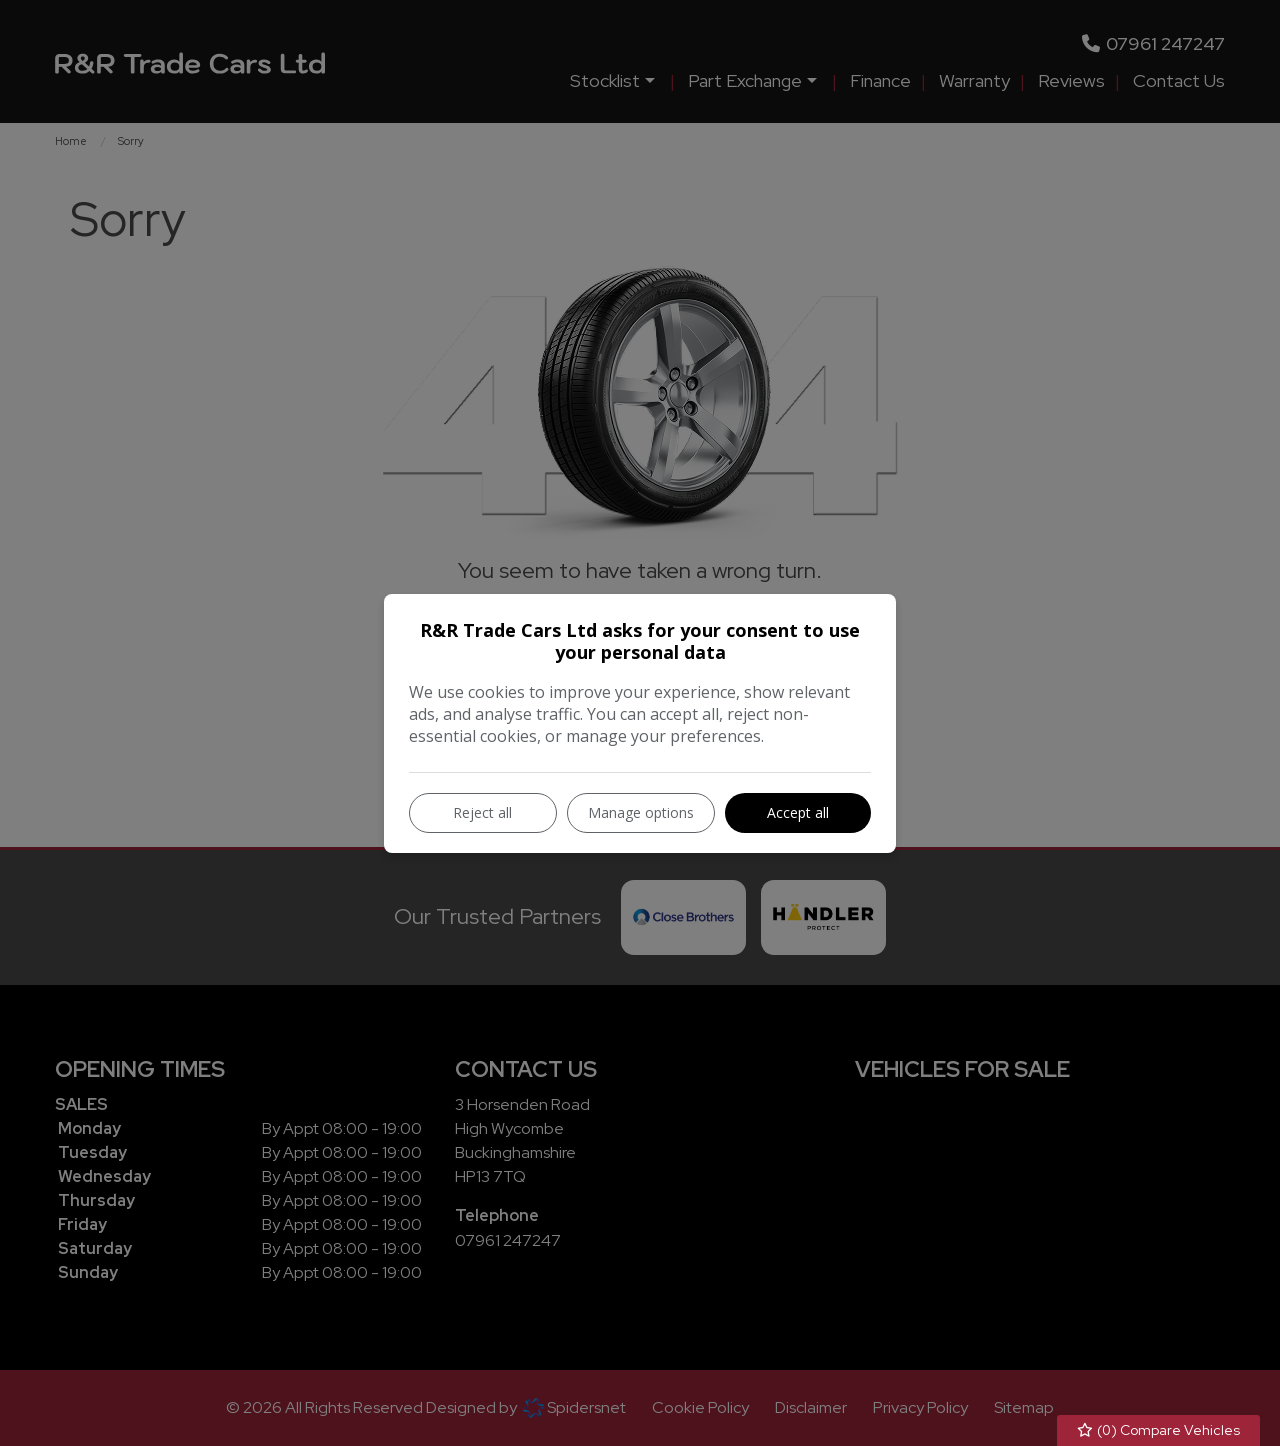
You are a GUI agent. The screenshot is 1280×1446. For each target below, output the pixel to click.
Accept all (798, 812)
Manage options (641, 812)
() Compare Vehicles (1159, 1430)
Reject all (482, 812)
